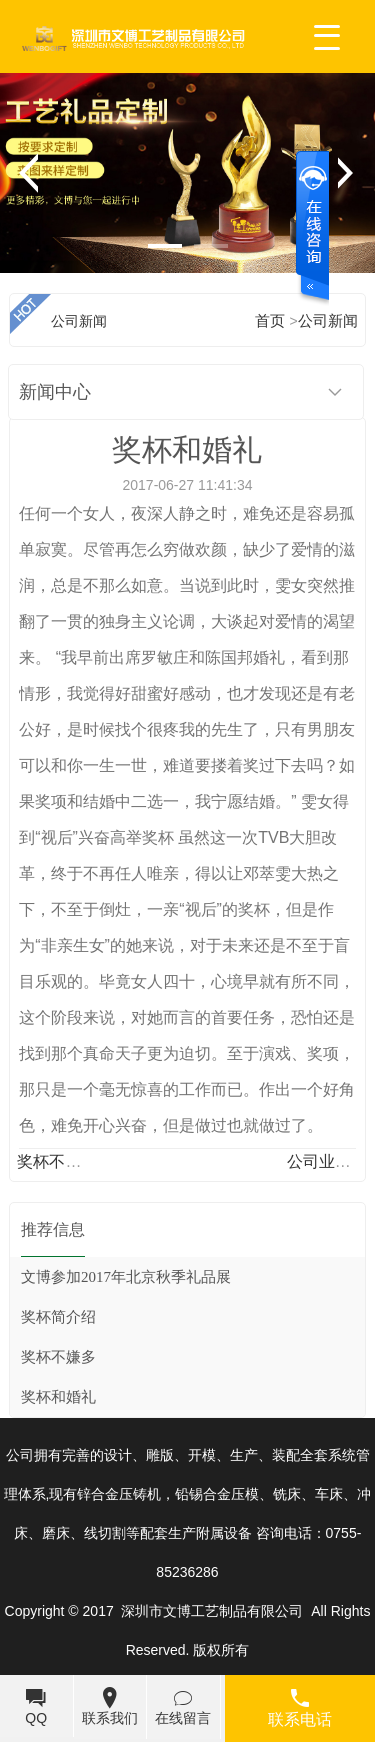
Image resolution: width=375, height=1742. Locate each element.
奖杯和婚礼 (58, 1397)
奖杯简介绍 (58, 1317)
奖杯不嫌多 (57, 1161)
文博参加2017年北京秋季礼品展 (126, 1277)
